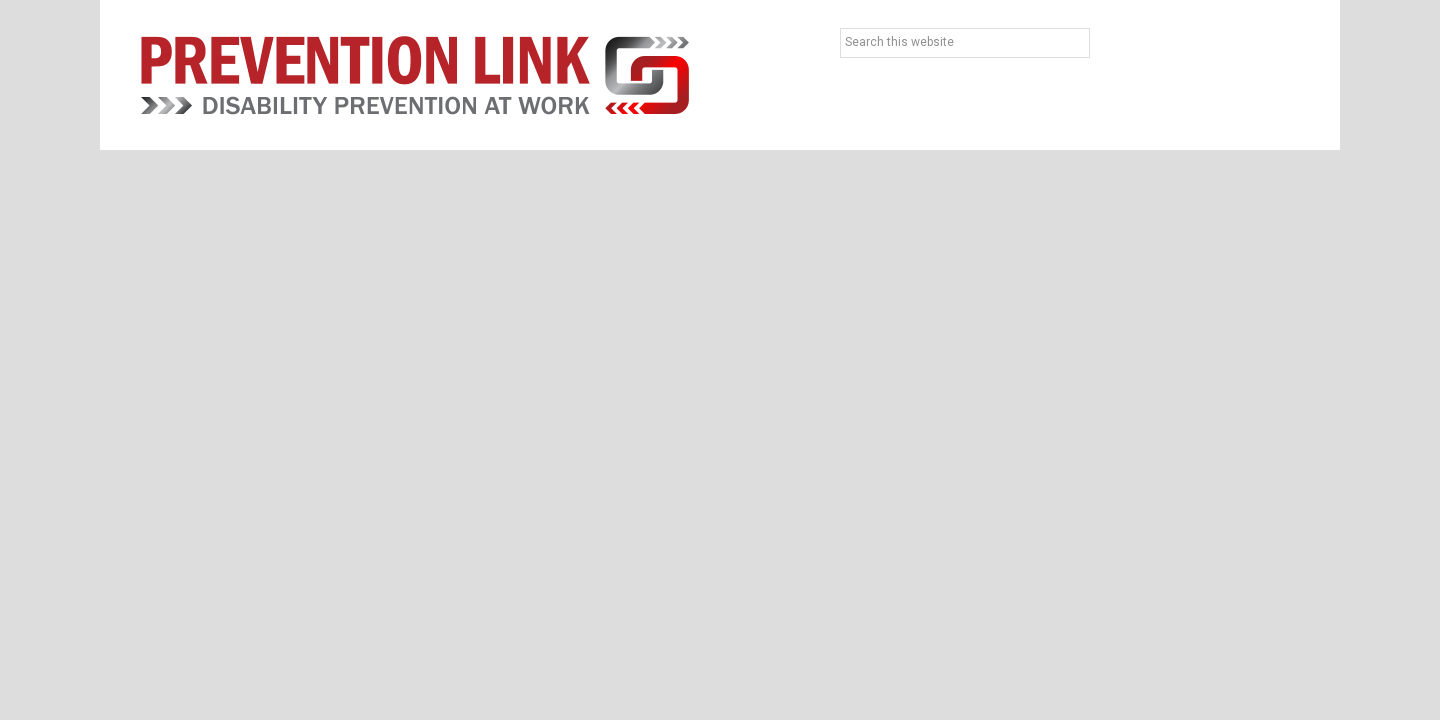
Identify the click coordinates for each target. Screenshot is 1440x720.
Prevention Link (415, 75)
